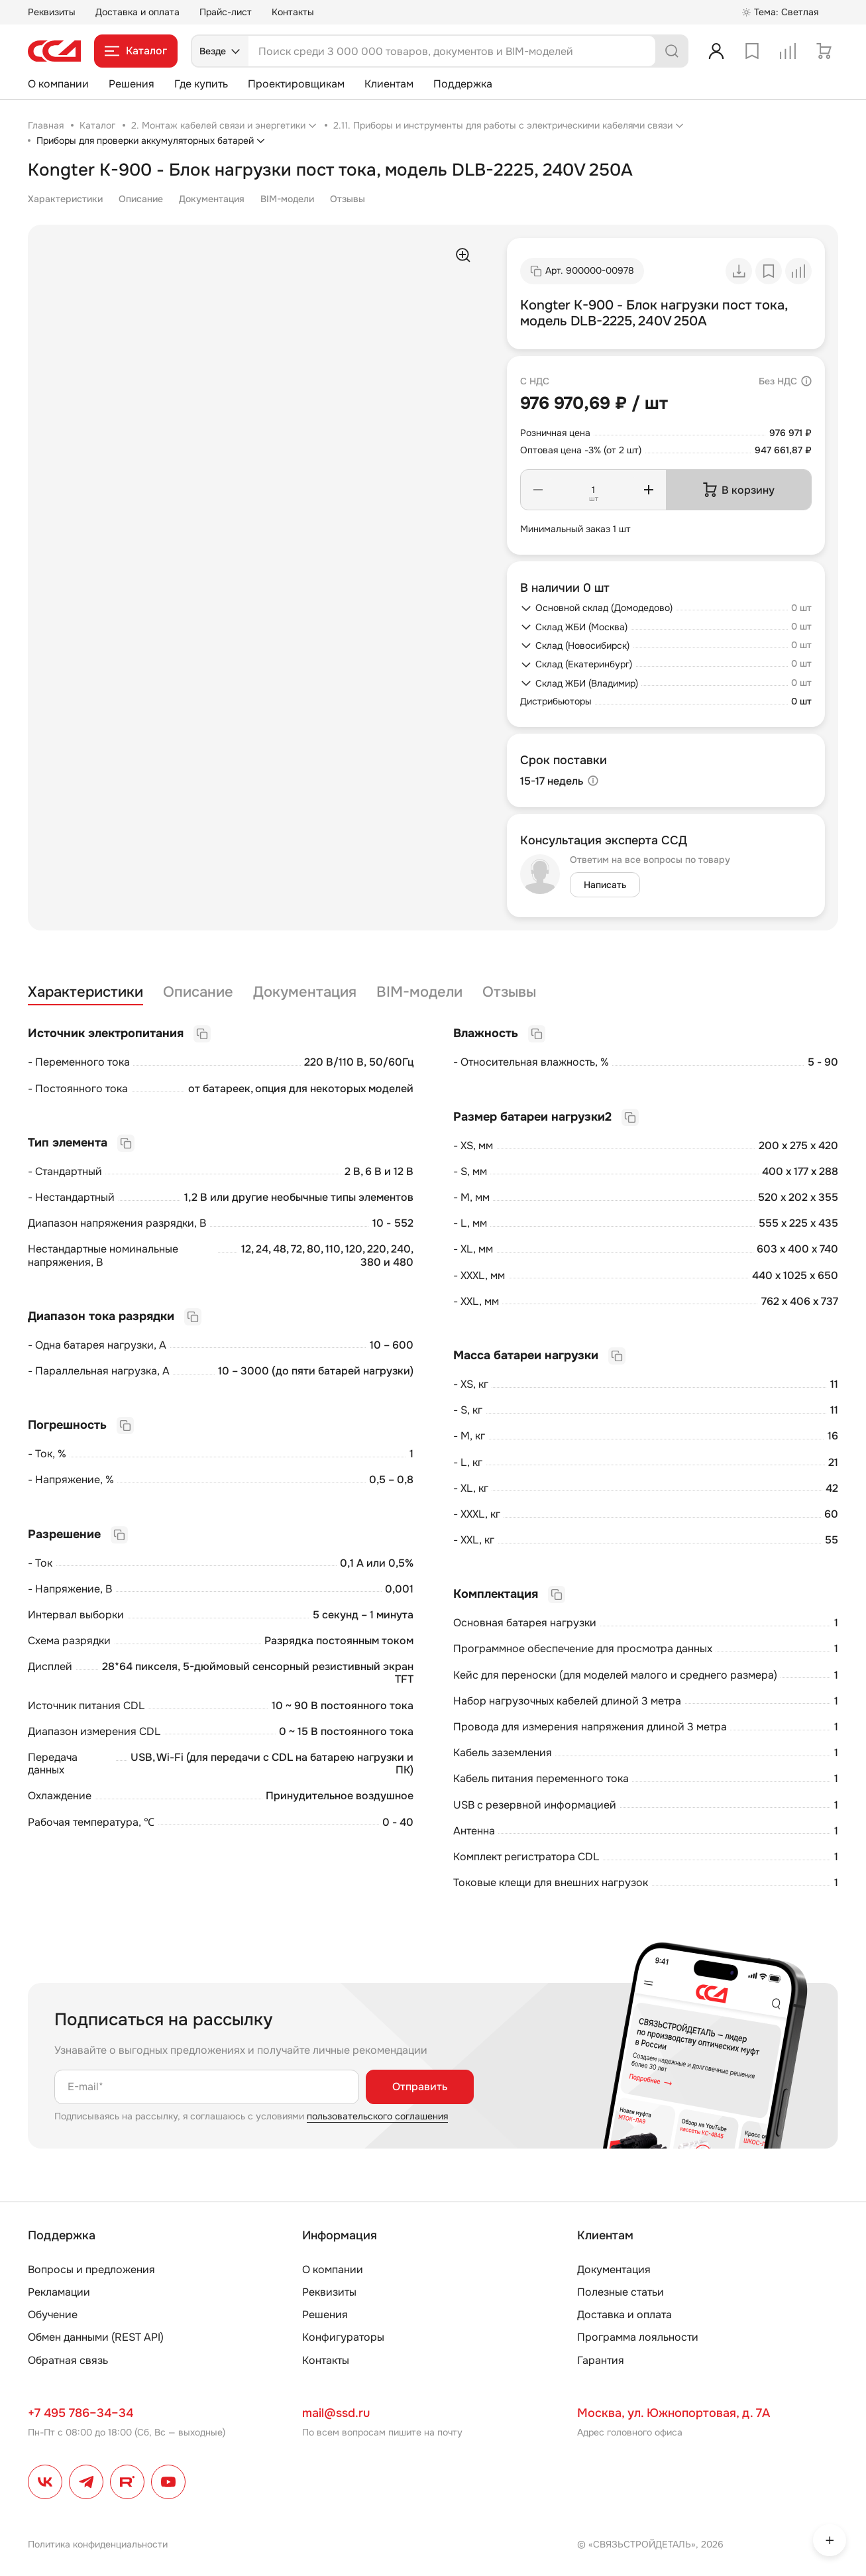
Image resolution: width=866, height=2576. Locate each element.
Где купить (201, 84)
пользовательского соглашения (377, 2116)
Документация (211, 199)
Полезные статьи (620, 2292)
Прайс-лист (225, 12)
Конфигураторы (343, 2337)
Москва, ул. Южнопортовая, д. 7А (673, 2413)
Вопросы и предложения (91, 2269)
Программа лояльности (637, 2337)
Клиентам (388, 84)
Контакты (293, 12)
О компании (58, 84)
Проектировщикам (296, 84)
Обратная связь (68, 2360)
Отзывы (347, 199)
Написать (605, 885)
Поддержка (462, 84)
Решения (131, 84)
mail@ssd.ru (336, 2413)
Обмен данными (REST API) (96, 2337)
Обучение (53, 2315)
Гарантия (600, 2360)
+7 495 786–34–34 (80, 2413)
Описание (141, 199)
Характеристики (65, 199)
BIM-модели (287, 199)
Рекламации (59, 2292)
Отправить (419, 2087)
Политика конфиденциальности (98, 2544)
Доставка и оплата (137, 12)
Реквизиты (52, 12)
